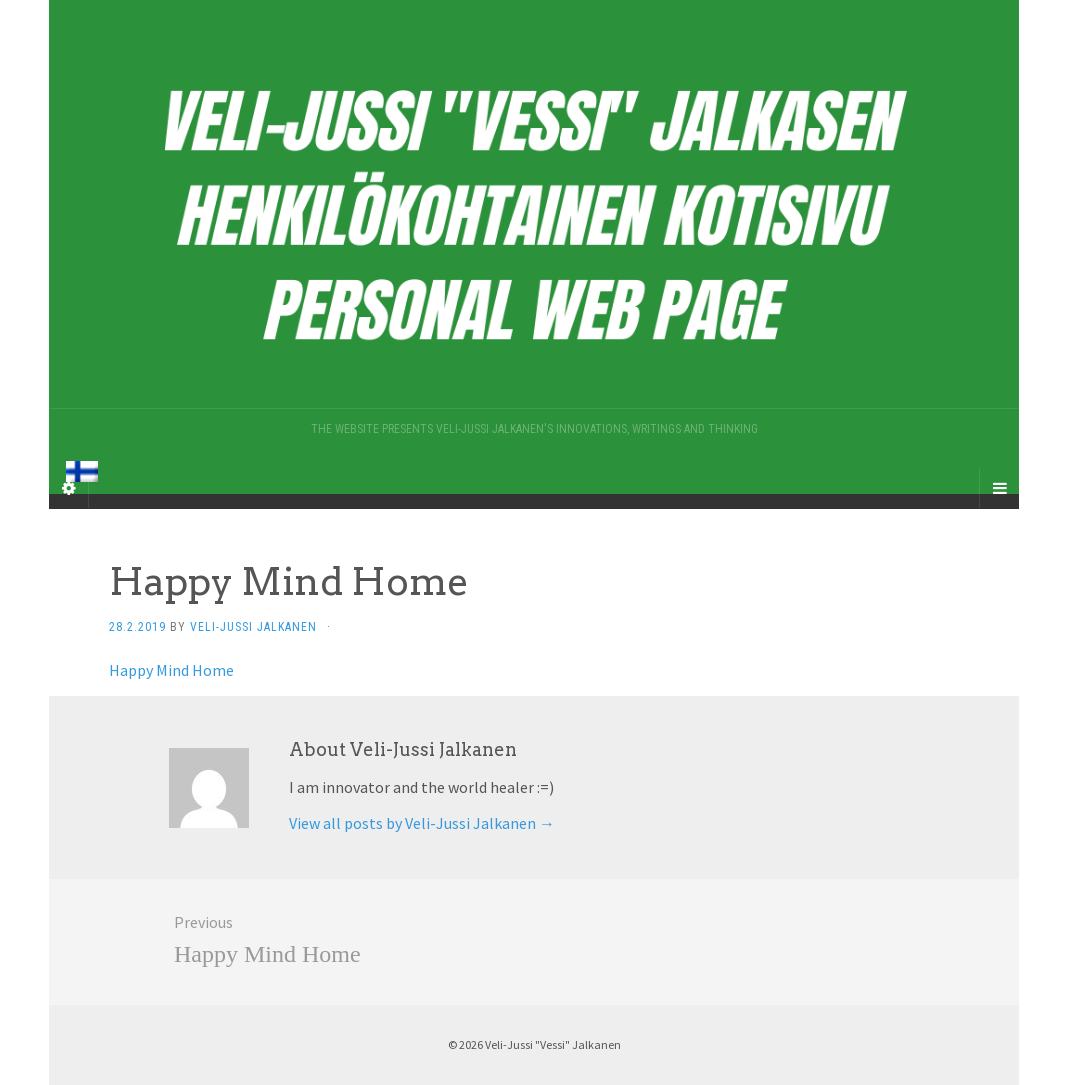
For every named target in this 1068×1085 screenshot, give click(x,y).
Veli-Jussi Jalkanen (253, 627)
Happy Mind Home (171, 670)
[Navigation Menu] (999, 488)
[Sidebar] (69, 488)
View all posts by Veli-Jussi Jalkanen (422, 823)
